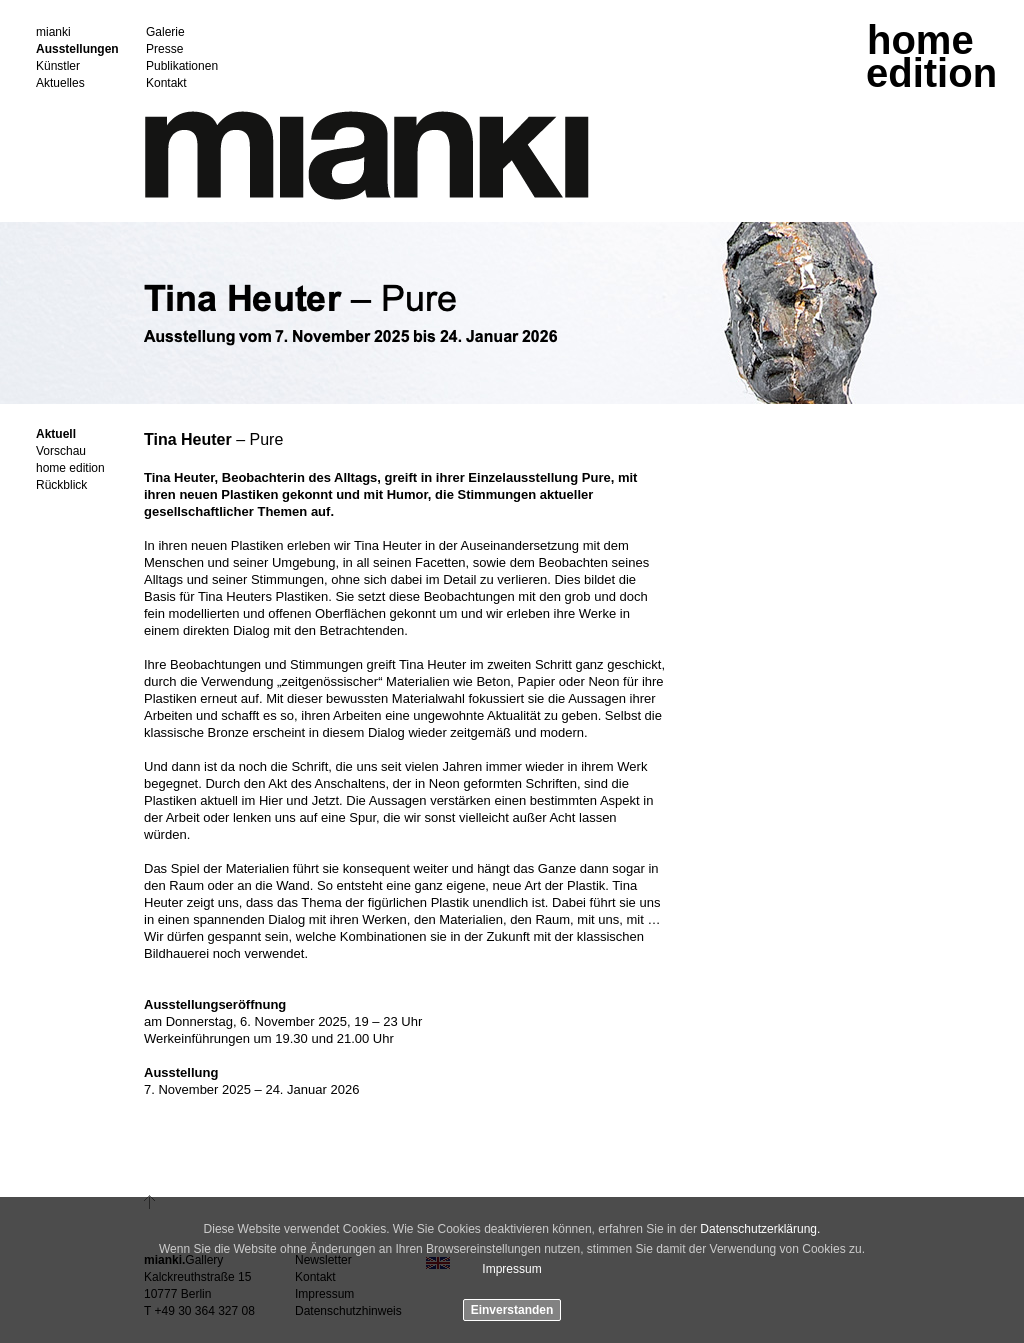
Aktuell (56, 434)
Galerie (165, 32)
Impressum (511, 1269)
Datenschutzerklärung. (760, 1229)
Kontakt (166, 83)
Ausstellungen (77, 49)
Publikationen (182, 66)
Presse (164, 49)
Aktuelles (60, 83)
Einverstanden (512, 1310)
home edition (70, 468)
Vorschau (61, 451)
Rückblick (61, 485)
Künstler (58, 66)
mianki (53, 32)
